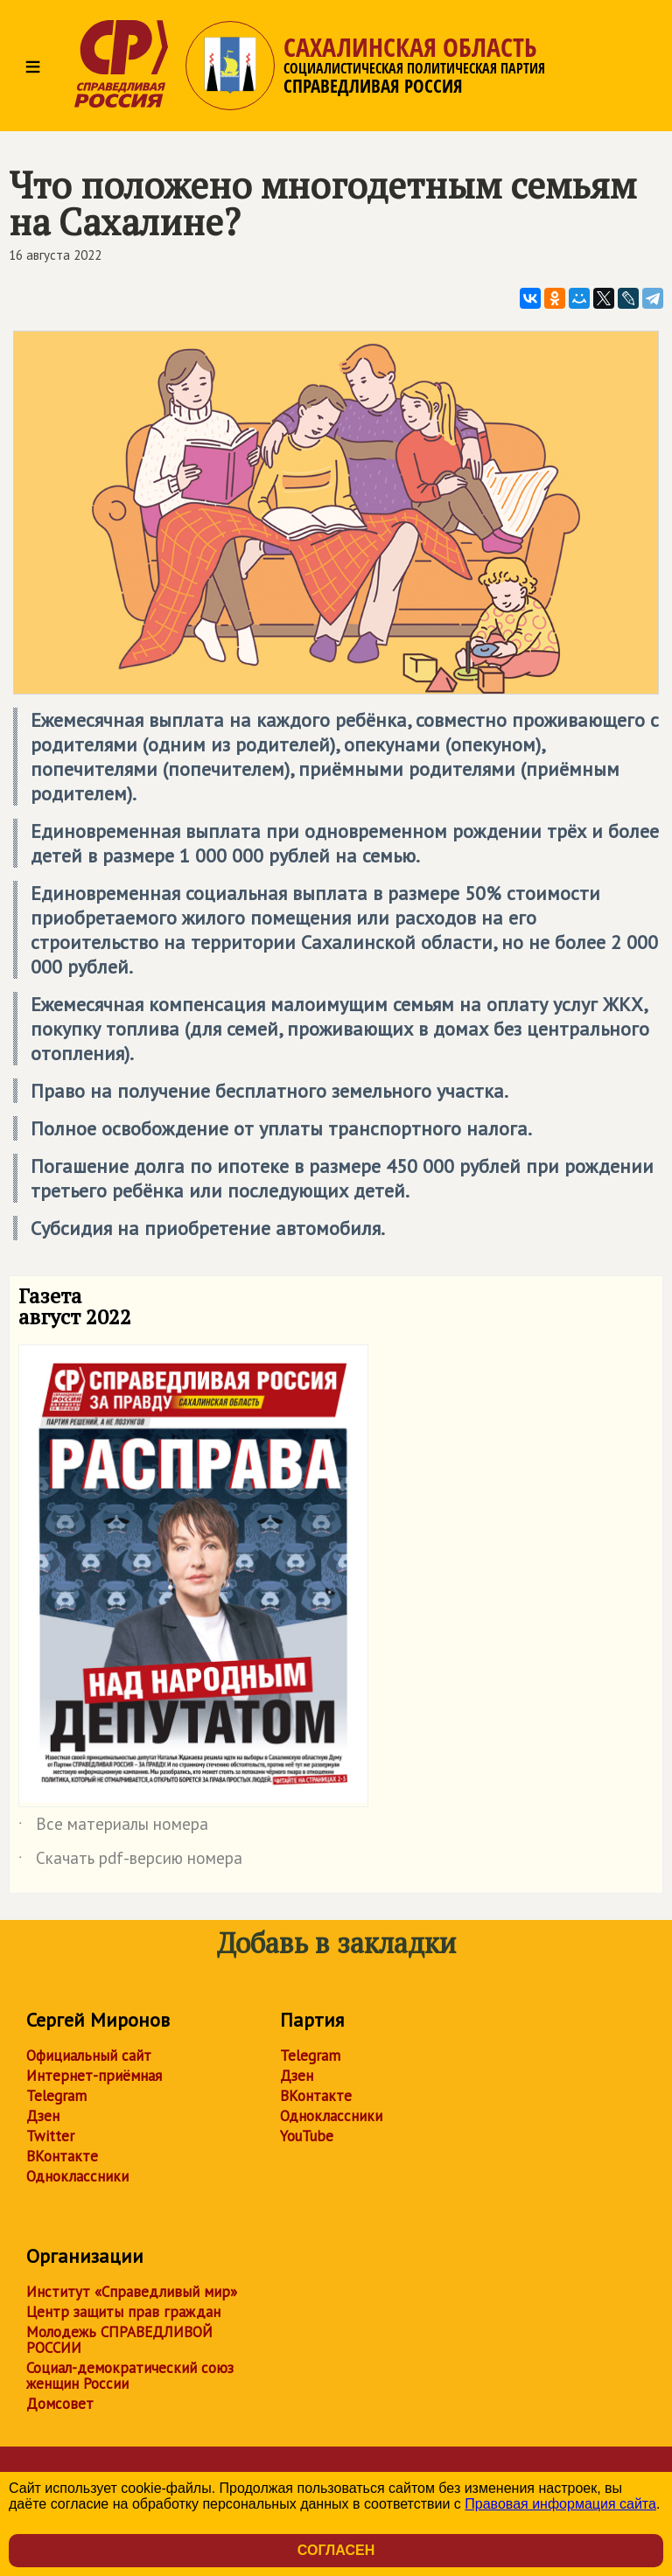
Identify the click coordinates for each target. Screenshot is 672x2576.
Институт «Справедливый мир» (131, 2292)
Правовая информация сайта (560, 2503)
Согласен (336, 2550)
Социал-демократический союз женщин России (130, 2375)
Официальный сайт (88, 2055)
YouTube (306, 2136)
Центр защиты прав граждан (123, 2312)
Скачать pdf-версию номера (130, 1861)
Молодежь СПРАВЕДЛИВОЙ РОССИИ (119, 2340)
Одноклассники (77, 2176)
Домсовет (60, 2404)
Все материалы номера (113, 1827)
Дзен (43, 2116)
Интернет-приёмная (94, 2076)
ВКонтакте (62, 2156)
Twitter (50, 2136)
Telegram (56, 2096)
